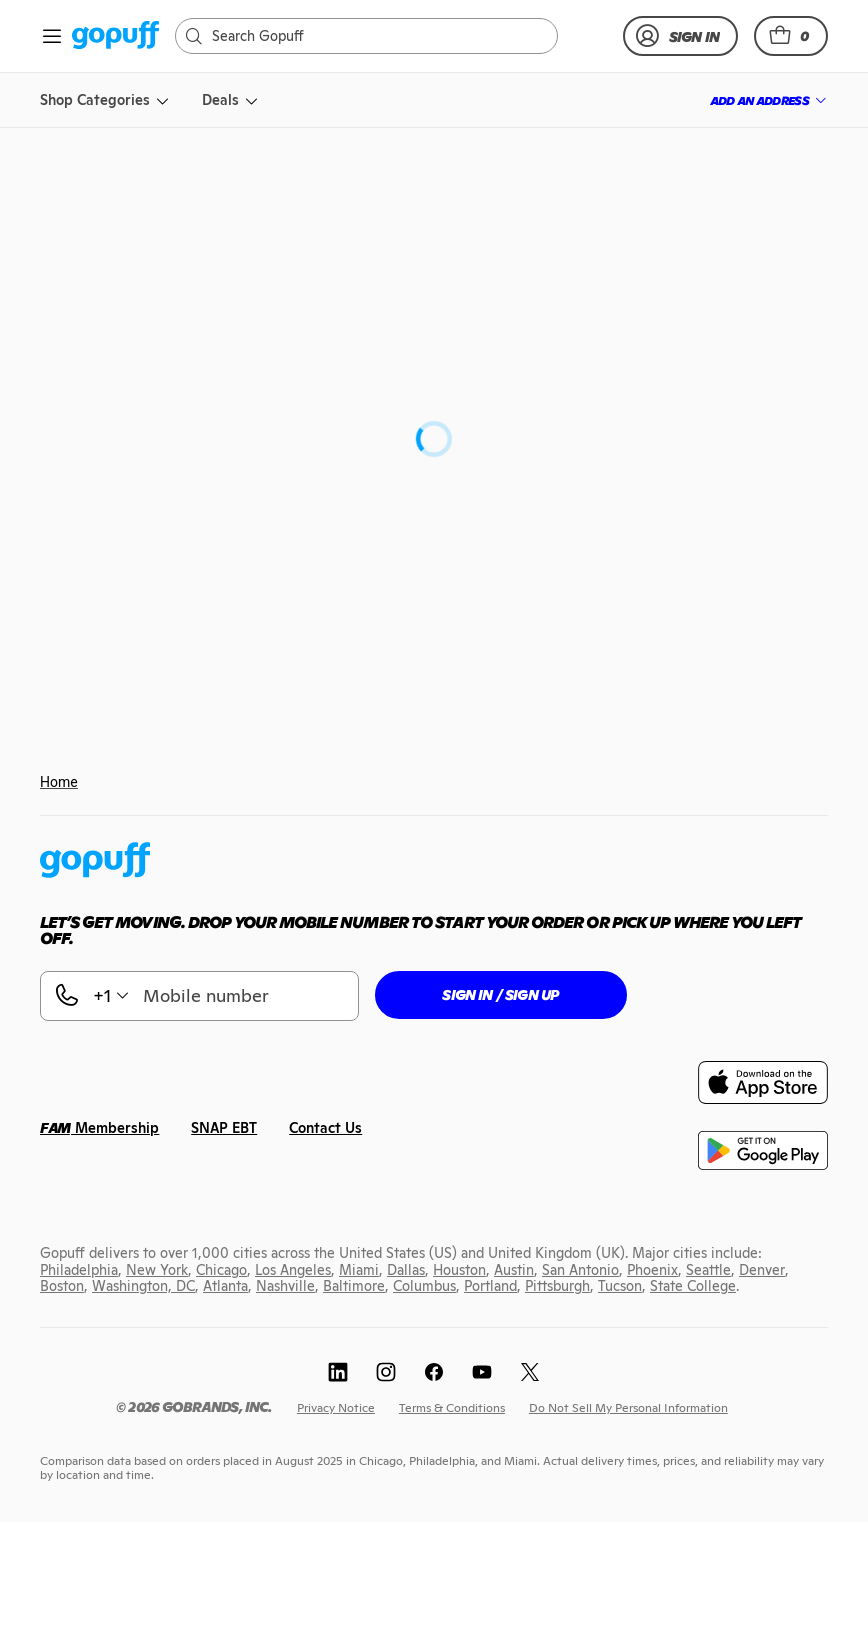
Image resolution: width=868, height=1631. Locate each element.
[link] (115, 36)
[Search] (376, 36)
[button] (791, 36)
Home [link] (59, 782)
